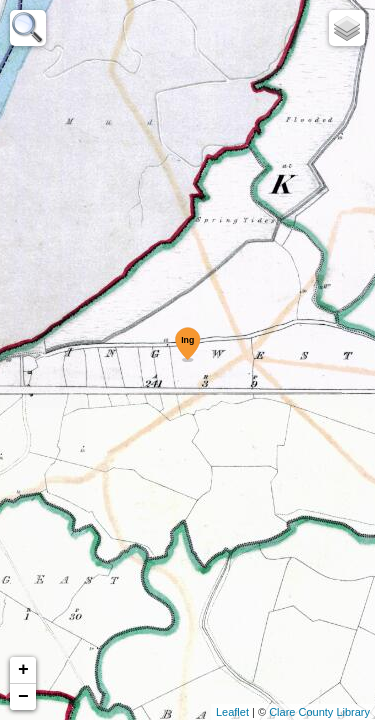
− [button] (23, 697)
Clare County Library (319, 712)
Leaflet (232, 712)
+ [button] (23, 670)
